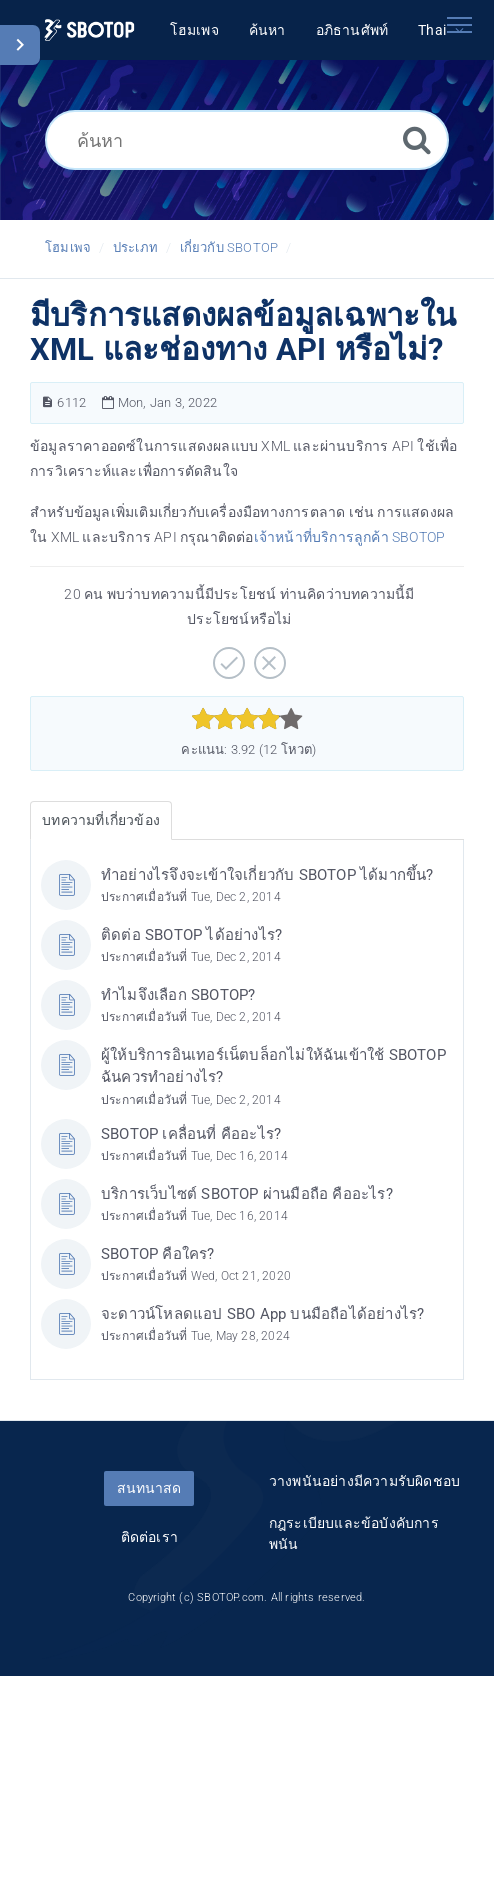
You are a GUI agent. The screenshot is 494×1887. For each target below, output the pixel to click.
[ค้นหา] (247, 140)
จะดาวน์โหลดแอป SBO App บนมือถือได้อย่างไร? (262, 1314)
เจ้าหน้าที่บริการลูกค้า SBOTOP (350, 537)
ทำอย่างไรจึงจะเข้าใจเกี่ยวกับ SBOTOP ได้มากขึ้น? (267, 875)
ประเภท (135, 247)
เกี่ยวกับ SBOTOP (229, 247)
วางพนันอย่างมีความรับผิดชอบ (364, 1481)
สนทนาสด (149, 1488)
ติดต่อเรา (149, 1537)
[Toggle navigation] (459, 25)
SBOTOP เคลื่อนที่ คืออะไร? (191, 1134)
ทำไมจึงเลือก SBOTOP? (178, 995)
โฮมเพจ (68, 247)
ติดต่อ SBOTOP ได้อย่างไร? (191, 935)
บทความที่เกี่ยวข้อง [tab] (101, 820)
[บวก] (226, 656)
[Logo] (89, 30)
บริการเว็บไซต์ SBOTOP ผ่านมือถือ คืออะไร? (247, 1194)
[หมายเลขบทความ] (47, 402)
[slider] (247, 719)
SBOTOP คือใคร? (158, 1254)
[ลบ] (267, 656)
